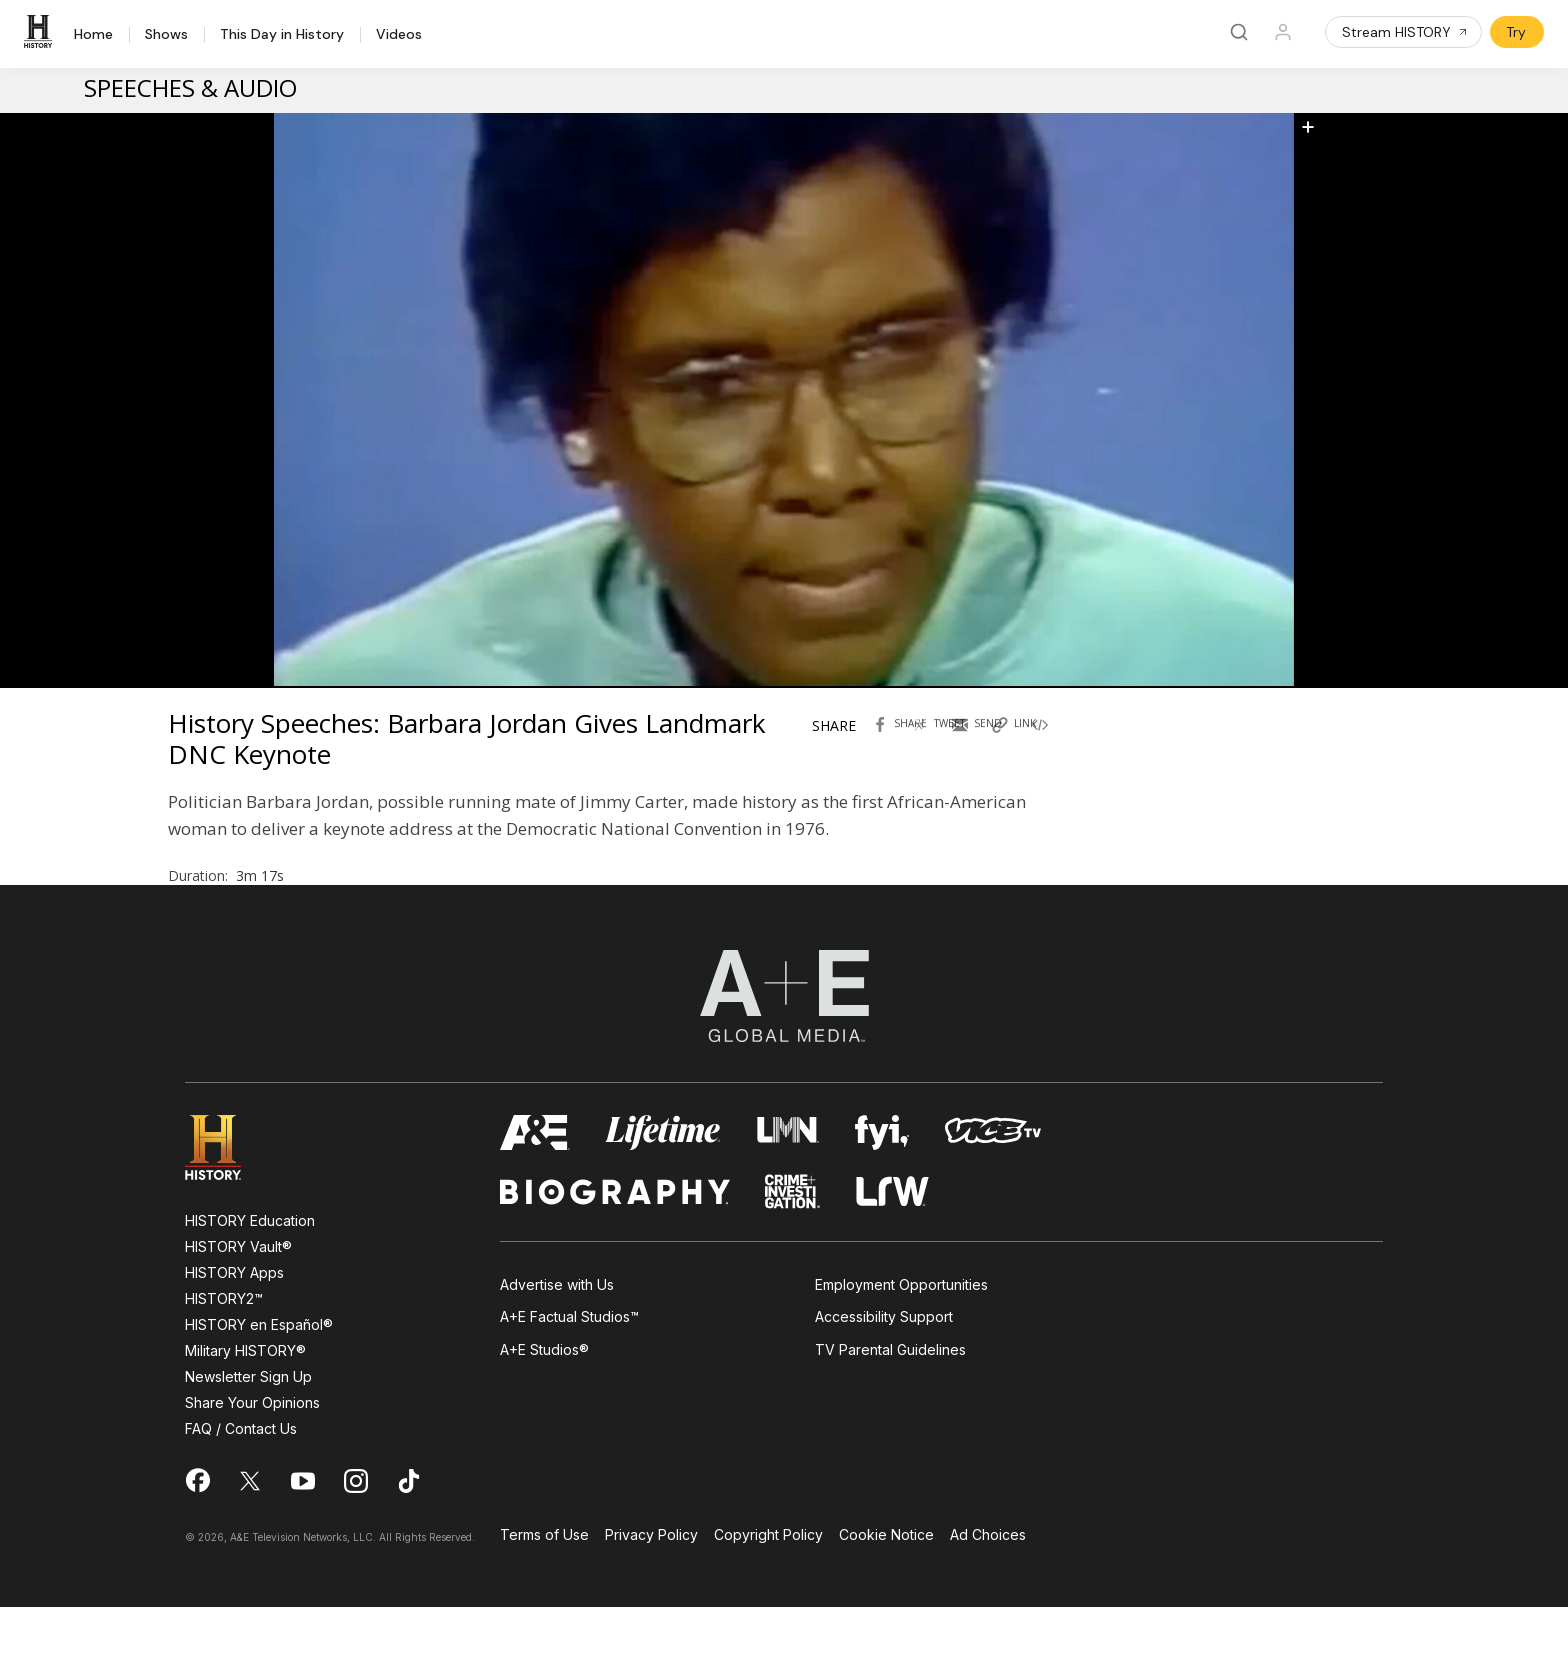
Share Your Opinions (252, 1466)
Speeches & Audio (190, 87)
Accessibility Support (884, 1380)
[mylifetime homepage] (663, 1196)
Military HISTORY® (245, 1414)
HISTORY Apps (234, 1336)
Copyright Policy (768, 1599)
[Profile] (1283, 32)
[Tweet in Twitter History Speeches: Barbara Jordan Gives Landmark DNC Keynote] (943, 751)
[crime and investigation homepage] (793, 1255)
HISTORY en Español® (259, 1388)
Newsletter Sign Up (248, 1440)
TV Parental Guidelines (890, 1413)
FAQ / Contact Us (241, 1492)
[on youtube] (303, 1545)
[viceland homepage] (993, 1196)
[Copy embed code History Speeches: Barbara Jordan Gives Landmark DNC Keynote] (1063, 751)
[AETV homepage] (535, 1196)
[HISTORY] (41, 32)
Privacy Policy (651, 1599)
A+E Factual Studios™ (569, 1380)
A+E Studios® (544, 1413)
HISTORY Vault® (238, 1310)
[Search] (1239, 32)
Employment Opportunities (901, 1348)
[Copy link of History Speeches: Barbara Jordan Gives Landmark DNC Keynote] (1023, 751)
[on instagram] (356, 1545)
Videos (399, 35)
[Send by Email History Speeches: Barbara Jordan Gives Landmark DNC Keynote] (983, 751)
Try (1516, 32)
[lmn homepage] (788, 1196)
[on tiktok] (409, 1545)
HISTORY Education (250, 1284)
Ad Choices (988, 1599)
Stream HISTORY (1405, 32)
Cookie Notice (886, 1599)
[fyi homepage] (882, 1196)
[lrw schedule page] (892, 1255)
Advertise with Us (557, 1348)
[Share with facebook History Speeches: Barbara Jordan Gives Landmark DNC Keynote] (903, 751)
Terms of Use (544, 1599)
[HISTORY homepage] (227, 1211)
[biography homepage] (615, 1255)
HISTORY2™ (224, 1362)
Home (93, 35)
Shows (166, 35)
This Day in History (282, 35)
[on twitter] (250, 1545)
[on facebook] (197, 1544)
